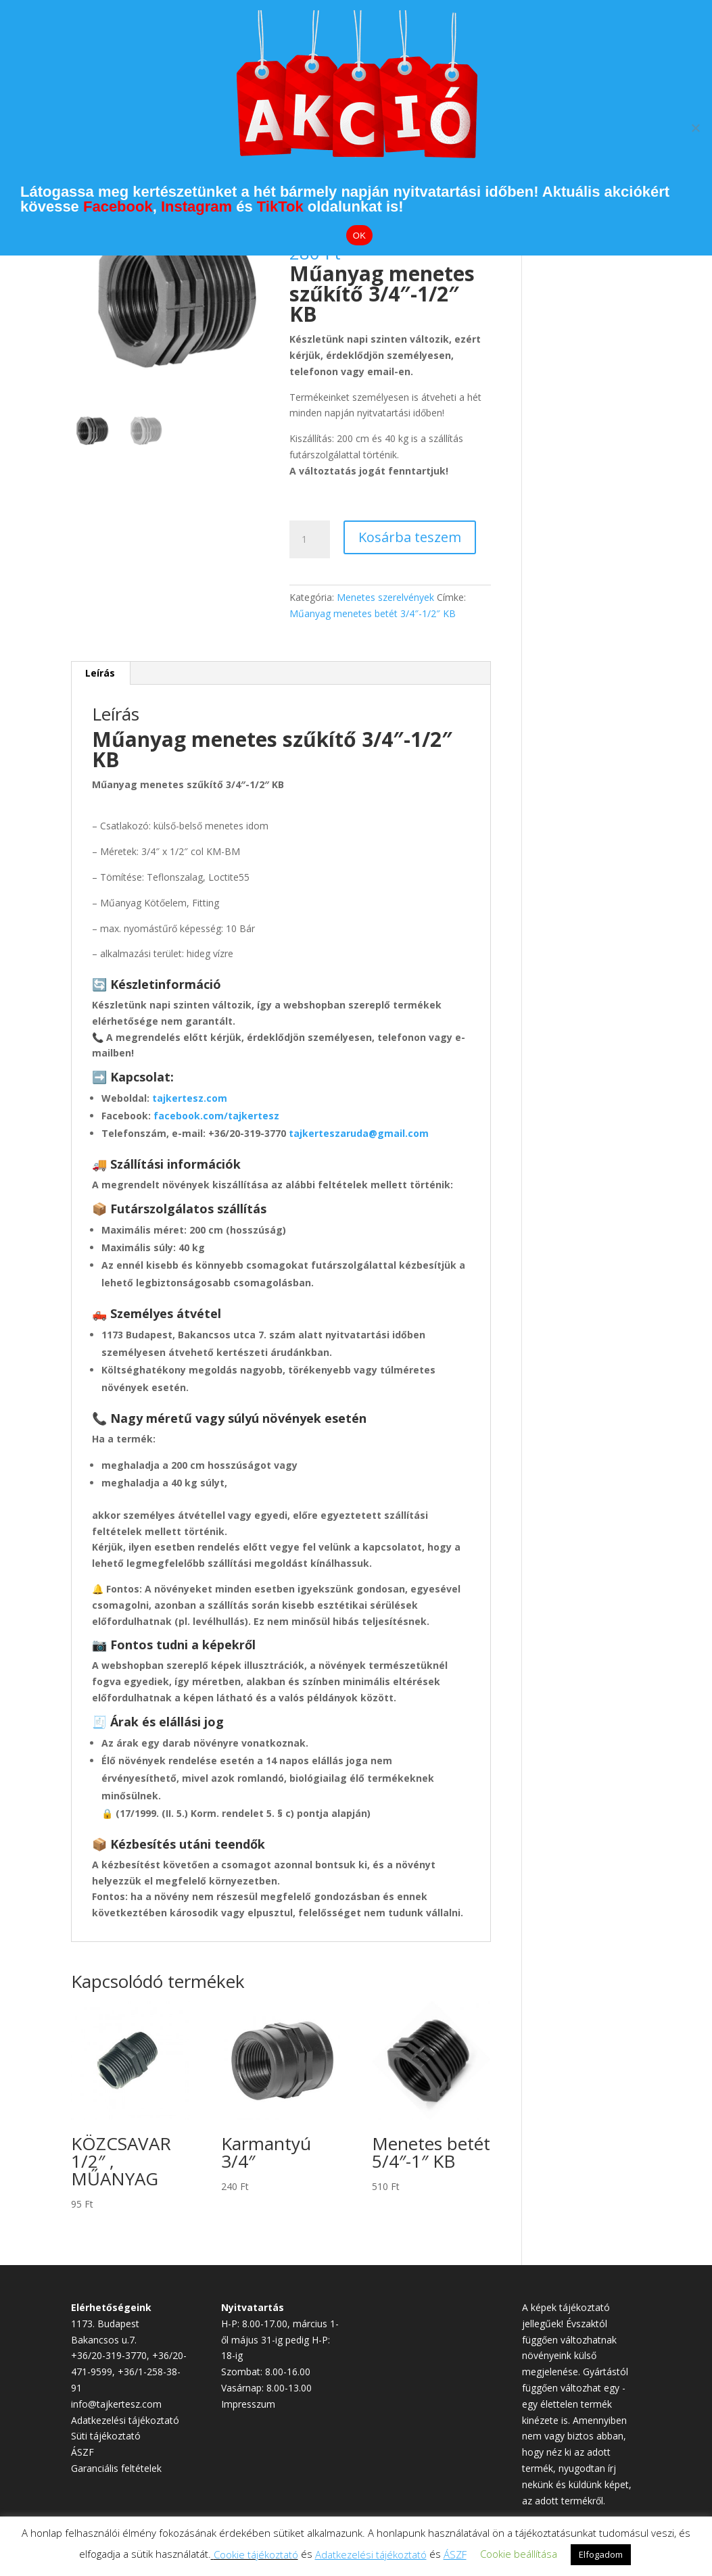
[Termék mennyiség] (309, 539)
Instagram (196, 206)
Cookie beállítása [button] (518, 2553)
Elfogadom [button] (601, 2554)
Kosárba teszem (409, 537)
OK (359, 235)
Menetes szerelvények (385, 597)
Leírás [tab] (100, 672)
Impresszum (248, 2404)
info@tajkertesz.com (116, 2404)
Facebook (118, 206)
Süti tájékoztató (106, 2435)
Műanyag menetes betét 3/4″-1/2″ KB (372, 613)
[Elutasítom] (695, 128)
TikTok (280, 206)
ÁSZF (82, 2452)
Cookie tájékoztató (256, 2554)
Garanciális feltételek (116, 2468)
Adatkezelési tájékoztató (125, 2420)
